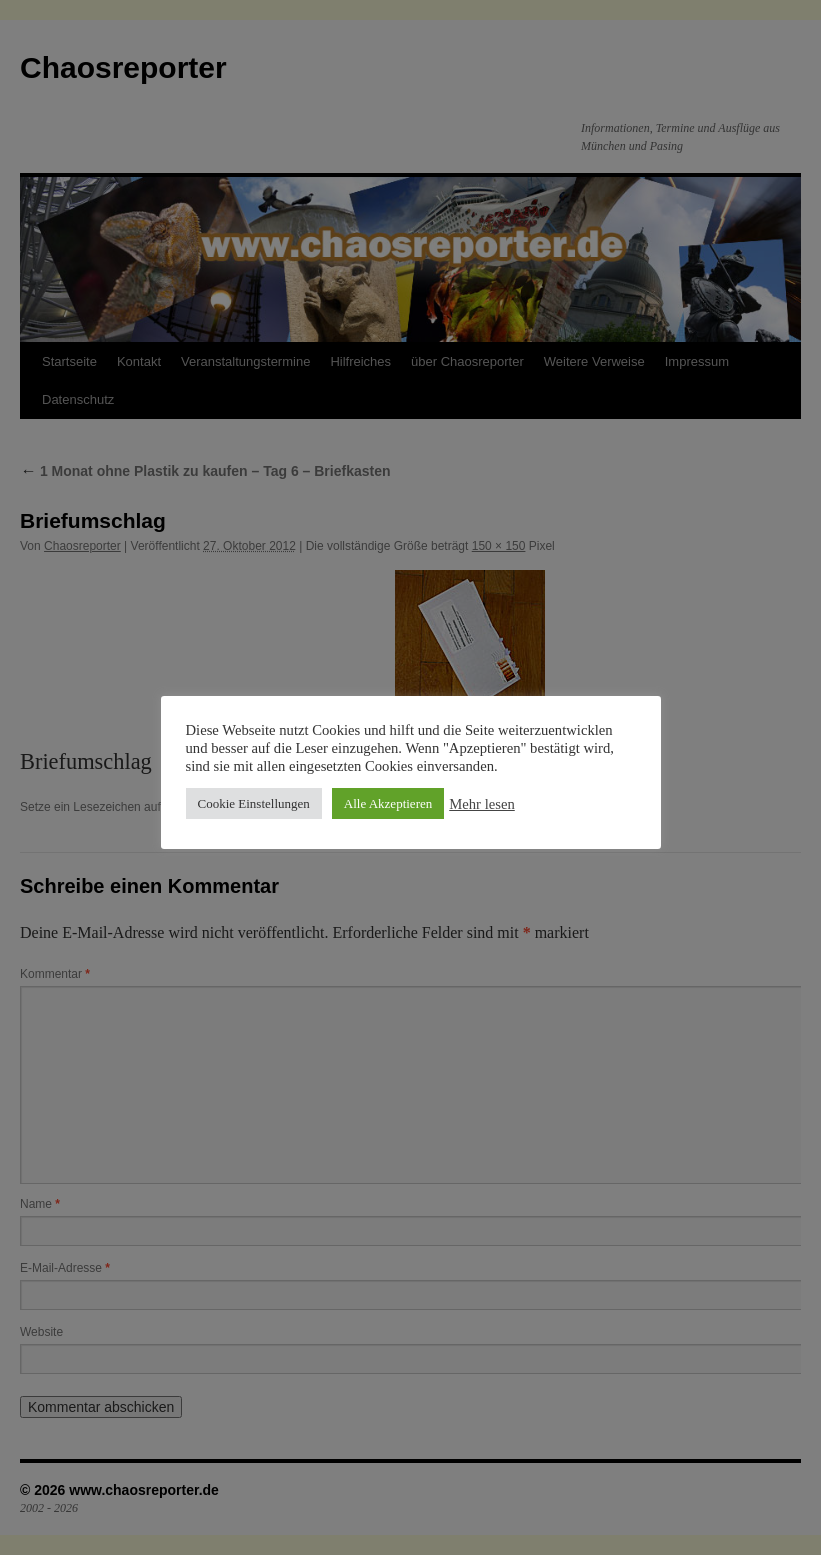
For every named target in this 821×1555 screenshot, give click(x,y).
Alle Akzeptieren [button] (388, 803)
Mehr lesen (482, 804)
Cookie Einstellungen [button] (254, 803)
